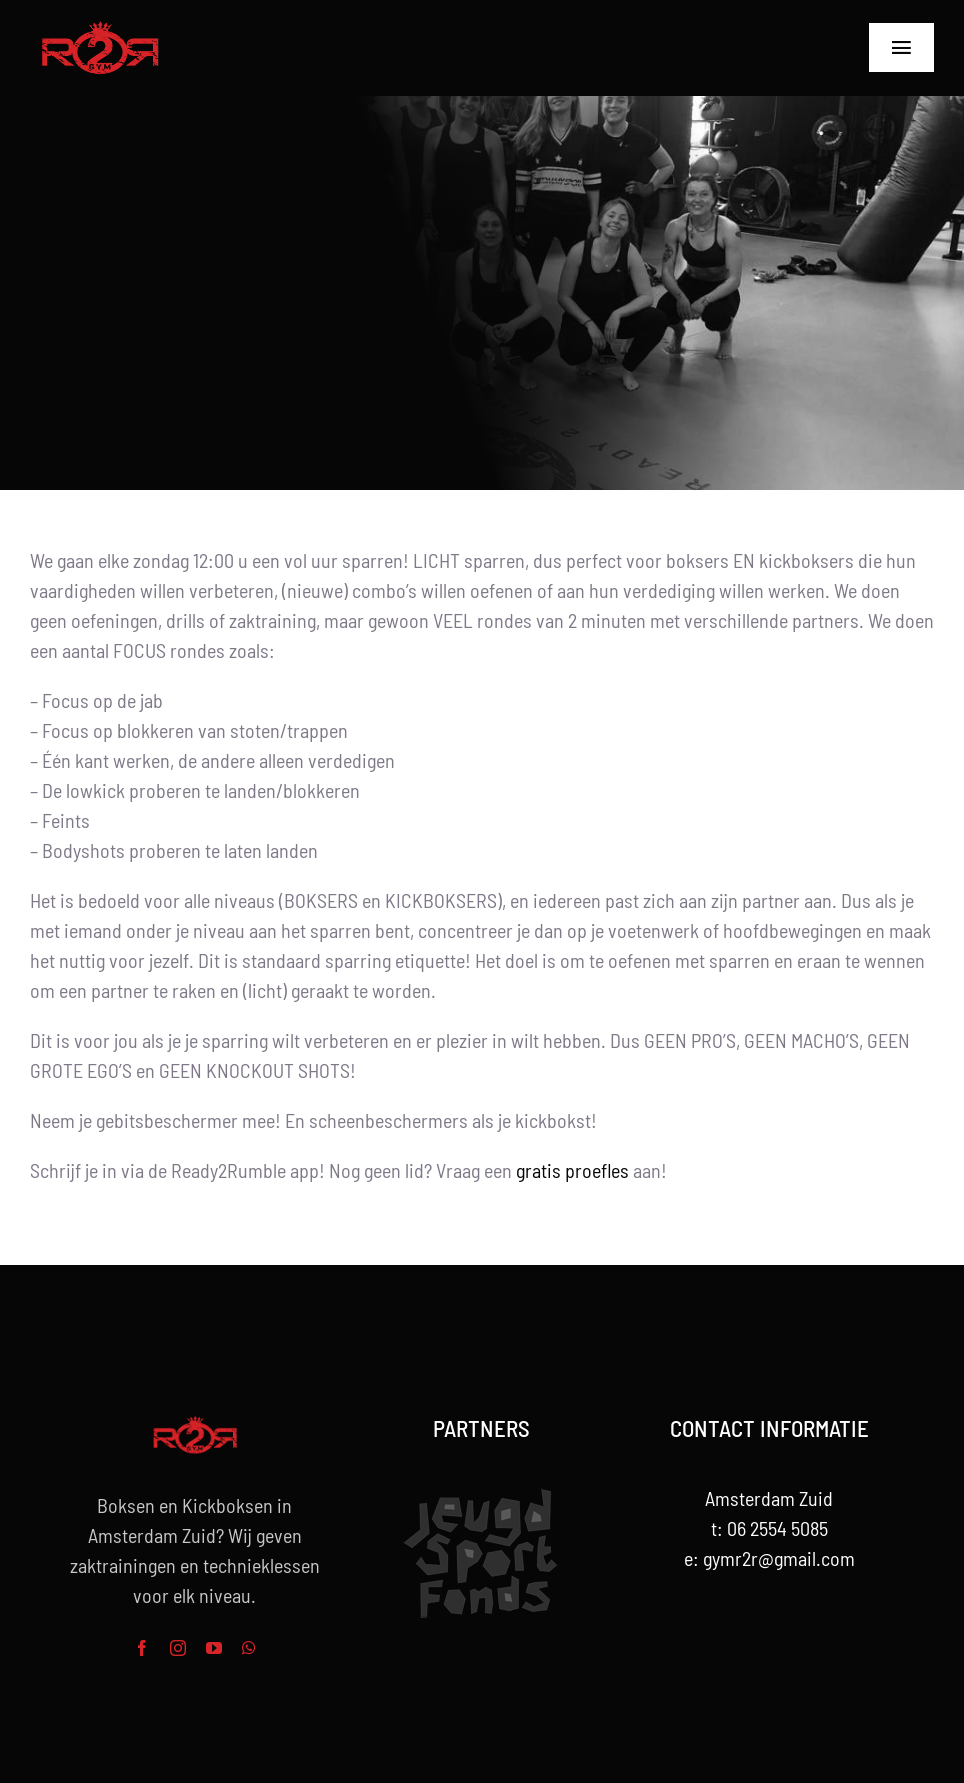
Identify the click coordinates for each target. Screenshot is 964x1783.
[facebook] (142, 1648)
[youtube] (214, 1648)
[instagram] (178, 1648)
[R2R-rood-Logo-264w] (100, 30)
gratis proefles (572, 1170)
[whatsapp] (249, 1648)
